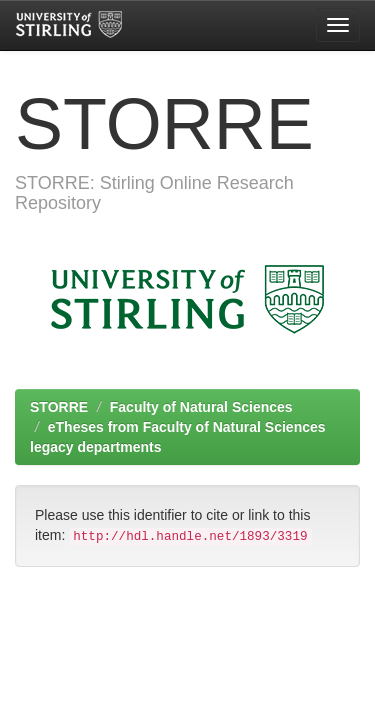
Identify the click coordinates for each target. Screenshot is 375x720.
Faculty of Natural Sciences (201, 407)
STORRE (59, 407)
